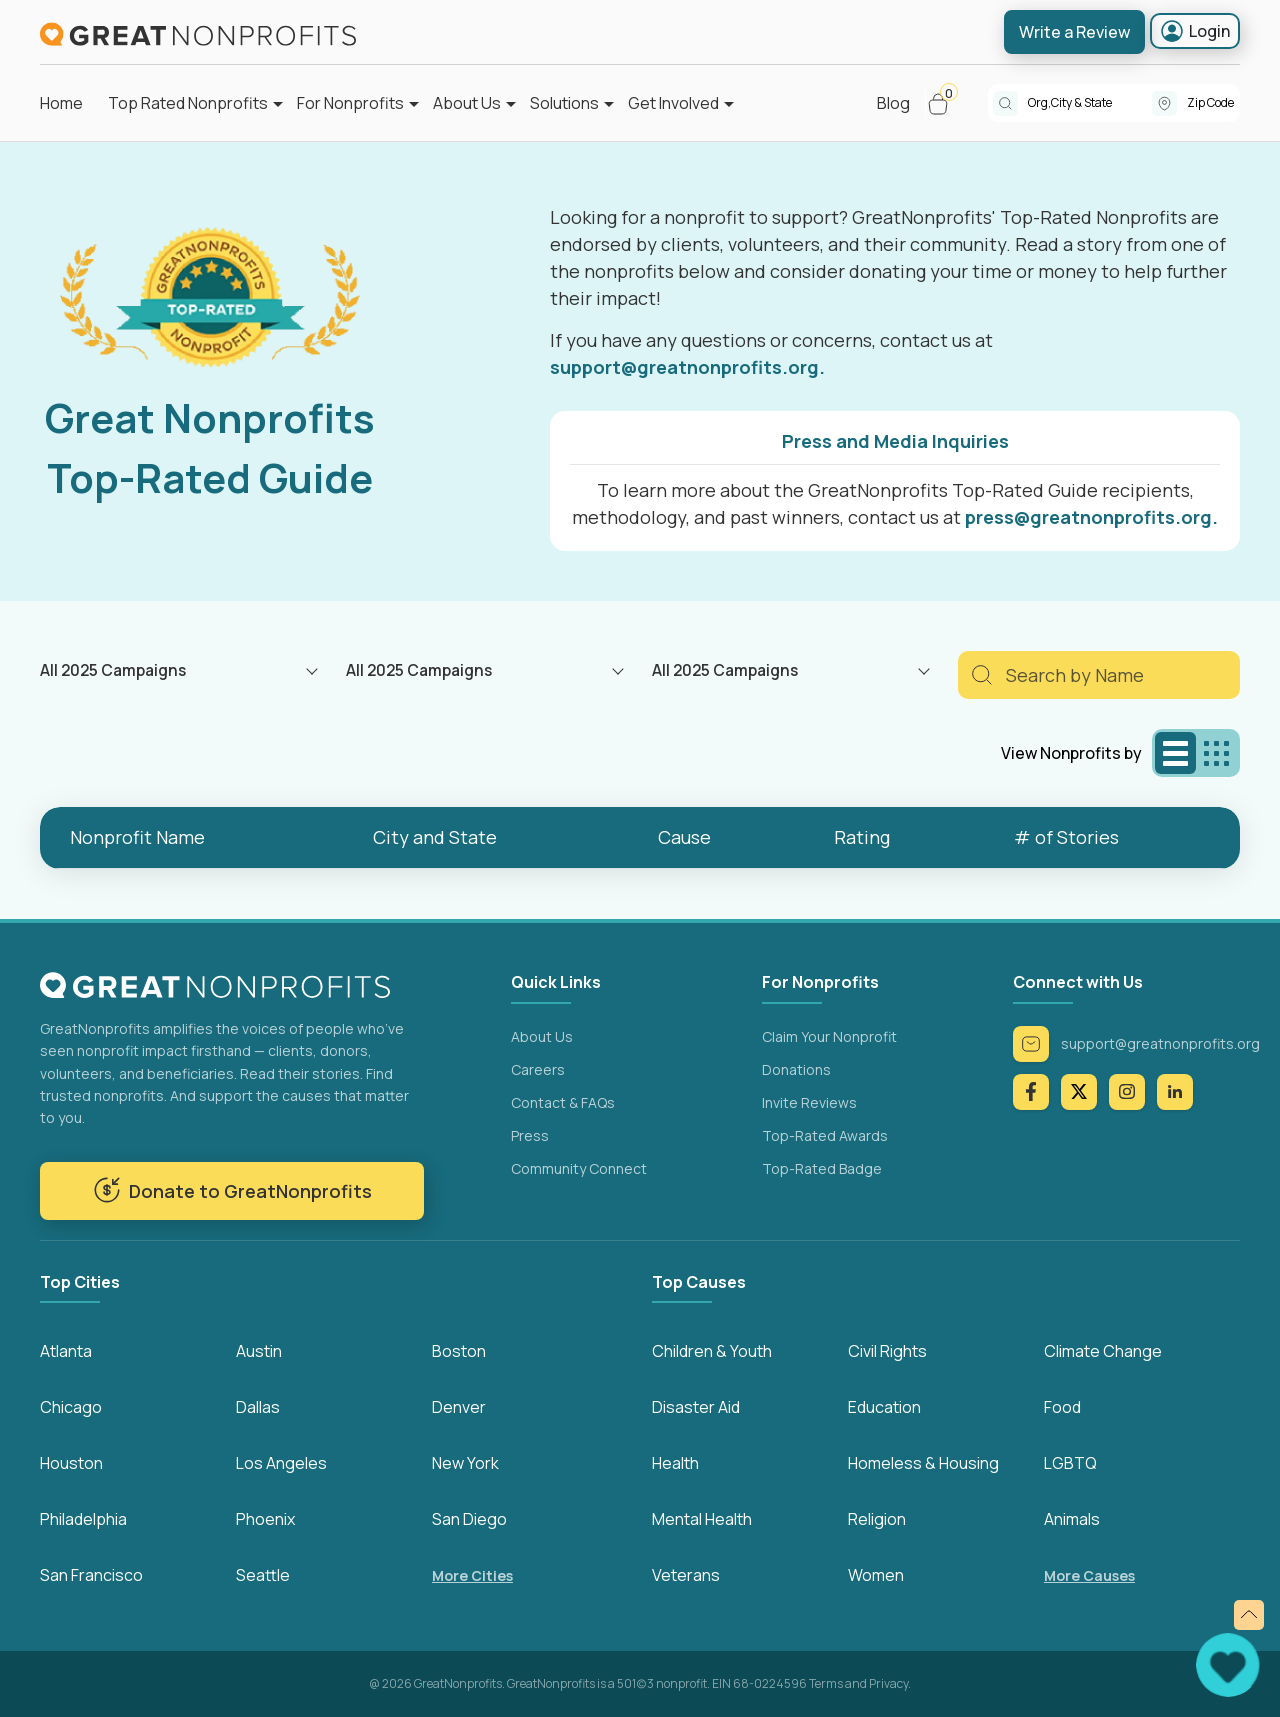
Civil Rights (887, 1351)
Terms (826, 1683)
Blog (893, 103)
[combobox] (1090, 103)
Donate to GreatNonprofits (232, 1190)
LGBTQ (1070, 1463)
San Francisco (91, 1575)
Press (530, 1135)
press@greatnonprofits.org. (1091, 517)
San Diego (469, 1519)
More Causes (1089, 1575)
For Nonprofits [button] (350, 103)
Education (884, 1407)
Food (1062, 1407)
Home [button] (61, 103)
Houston (71, 1463)
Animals (1072, 1519)
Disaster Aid (696, 1407)
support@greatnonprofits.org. (687, 367)
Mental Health (702, 1519)
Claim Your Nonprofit (829, 1036)
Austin (259, 1351)
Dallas (258, 1407)
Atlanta (66, 1351)
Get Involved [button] (673, 103)
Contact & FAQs (563, 1102)
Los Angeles (281, 1463)
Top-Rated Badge (822, 1168)
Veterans (686, 1575)
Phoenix (265, 1519)
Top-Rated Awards (825, 1135)
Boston (459, 1351)
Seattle (263, 1575)
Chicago (71, 1407)
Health (675, 1463)
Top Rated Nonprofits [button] (188, 103)
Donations (796, 1069)
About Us (542, 1036)
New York (465, 1463)
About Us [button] (467, 103)
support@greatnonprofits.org (1136, 1044)
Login (1195, 31)
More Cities (472, 1575)
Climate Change (1103, 1351)
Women (876, 1575)
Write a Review (1074, 32)
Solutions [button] (564, 103)
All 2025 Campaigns (113, 670)
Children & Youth (712, 1351)
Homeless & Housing (923, 1463)
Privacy (888, 1683)
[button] (946, 103)
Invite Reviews (809, 1102)
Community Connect (579, 1168)
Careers (538, 1069)
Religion (877, 1519)
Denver (459, 1407)
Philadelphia (83, 1519)
